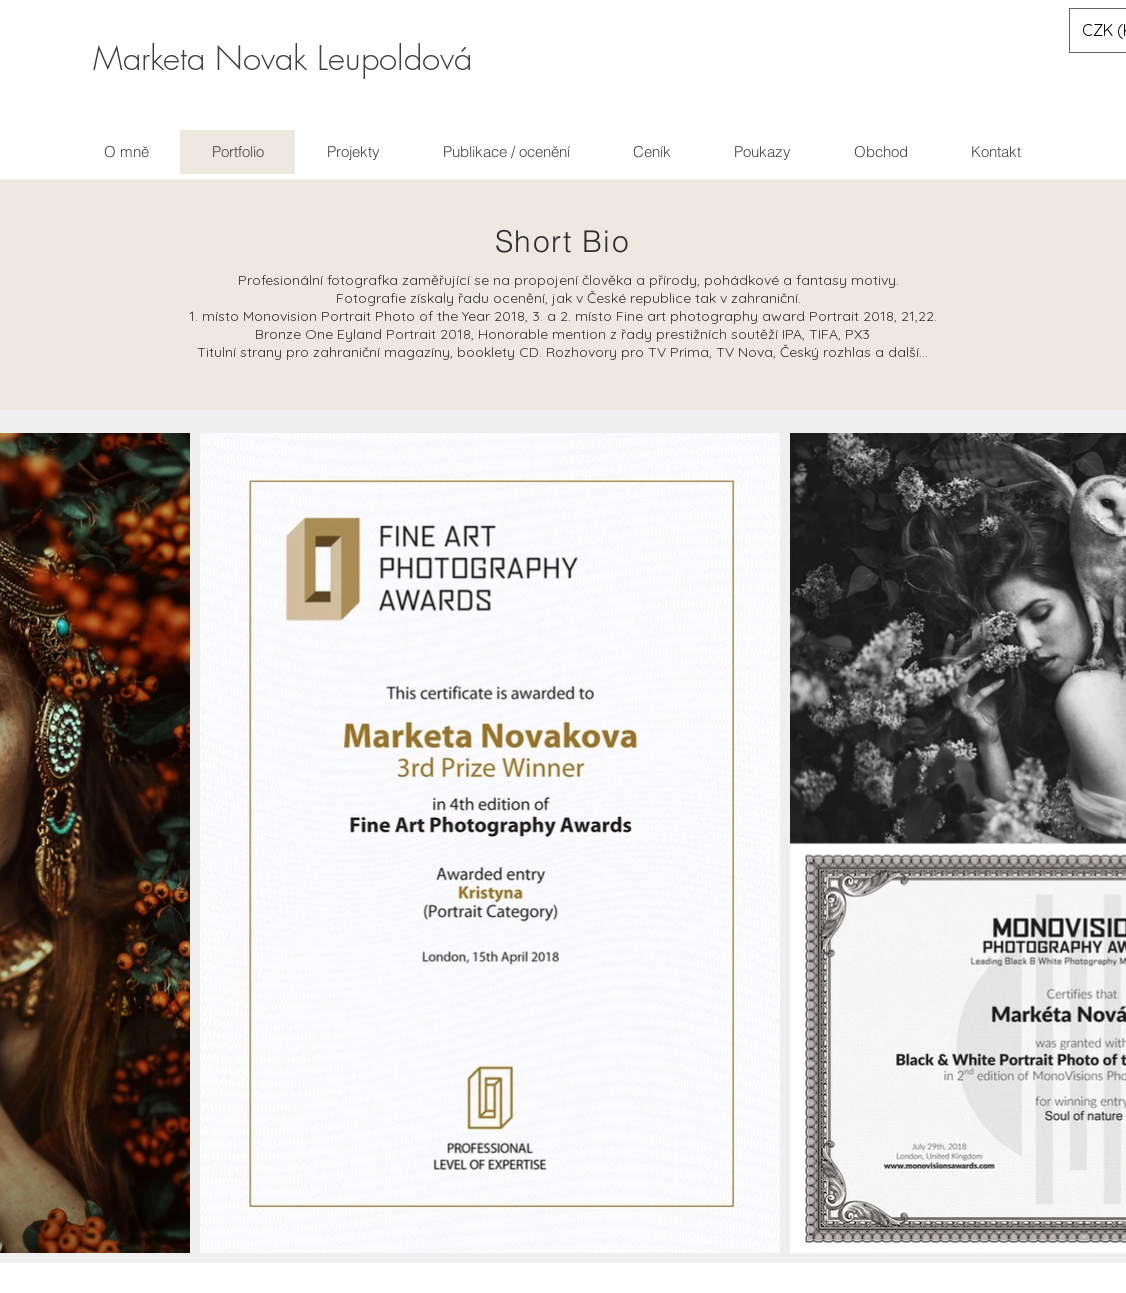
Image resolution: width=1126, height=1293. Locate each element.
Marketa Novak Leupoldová (282, 58)
